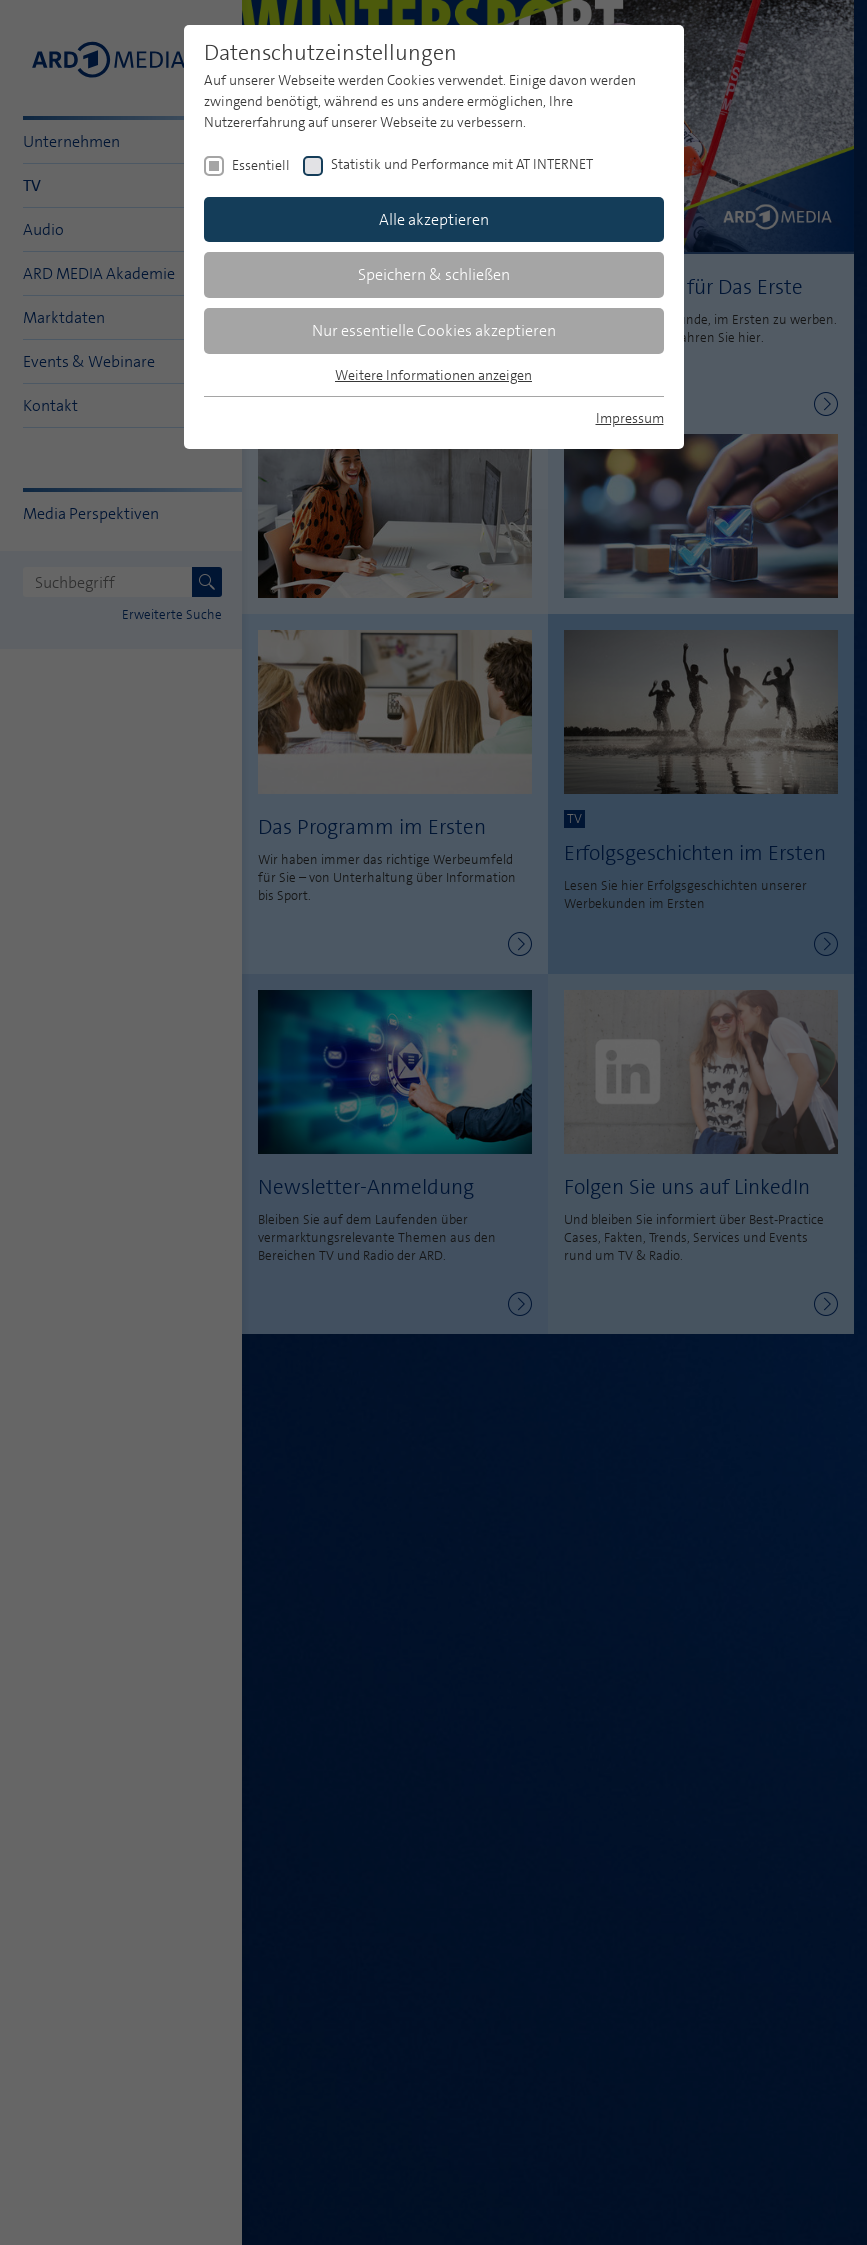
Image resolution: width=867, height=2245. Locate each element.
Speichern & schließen (434, 274)
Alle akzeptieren (434, 219)
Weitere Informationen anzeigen (433, 375)
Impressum (630, 418)
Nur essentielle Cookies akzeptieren (434, 330)
